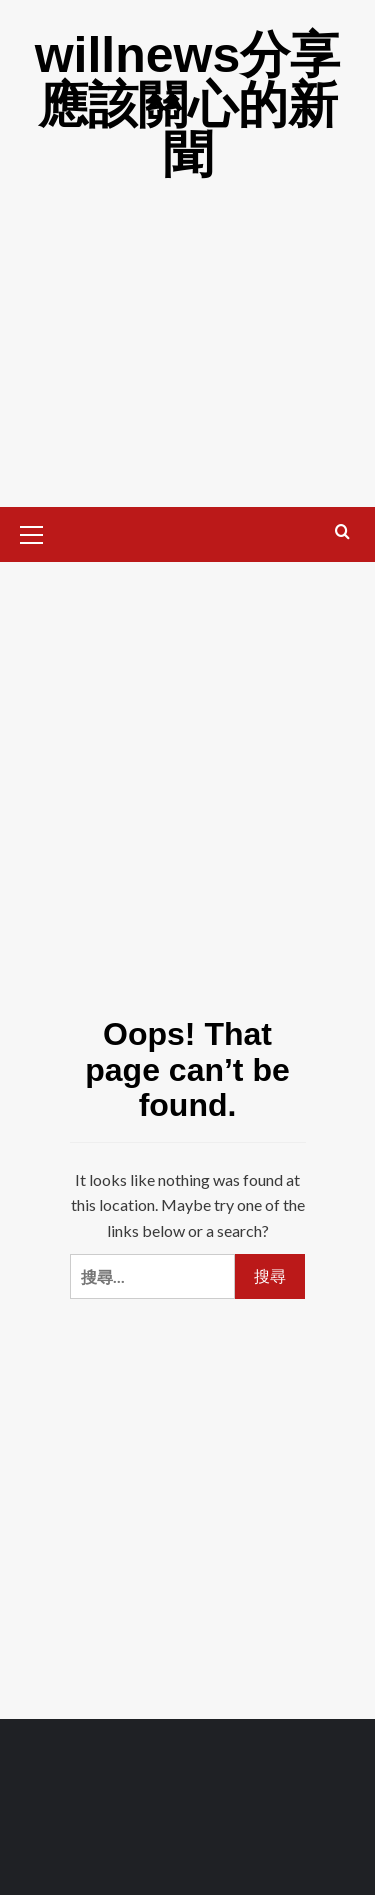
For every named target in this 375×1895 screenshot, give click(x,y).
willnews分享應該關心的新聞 (188, 105)
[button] (40, 532)
